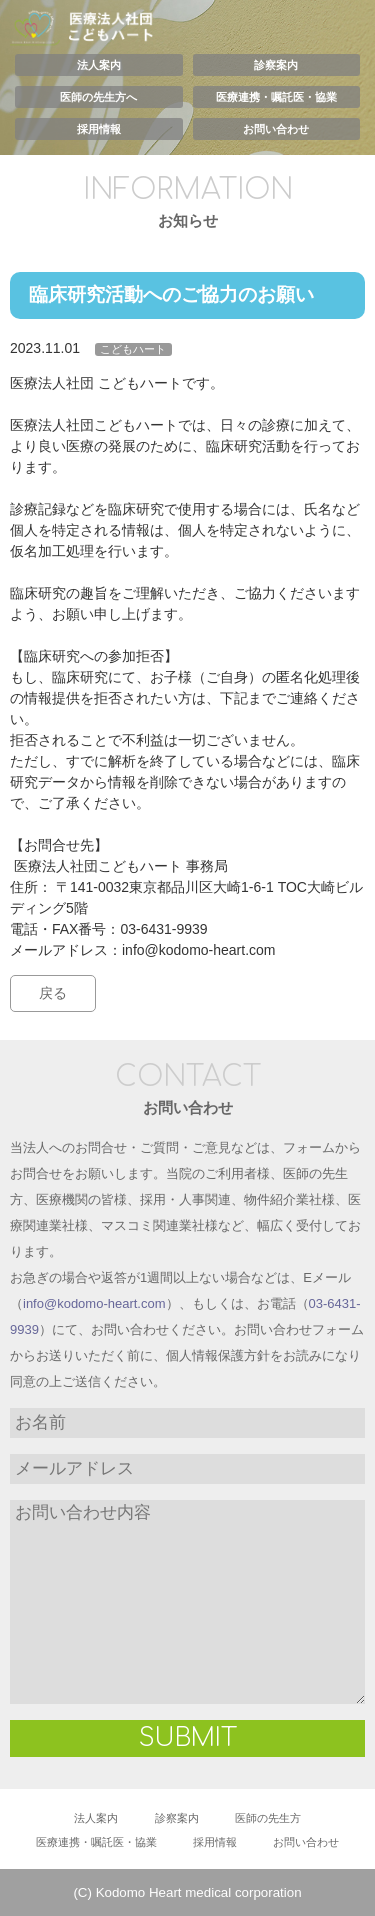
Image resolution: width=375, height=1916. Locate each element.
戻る (53, 993)
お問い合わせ (276, 129)
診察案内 (276, 65)
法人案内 (99, 65)
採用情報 (99, 129)
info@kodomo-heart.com (94, 1303)
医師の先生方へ (98, 97)
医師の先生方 (268, 1818)
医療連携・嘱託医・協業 (276, 97)
